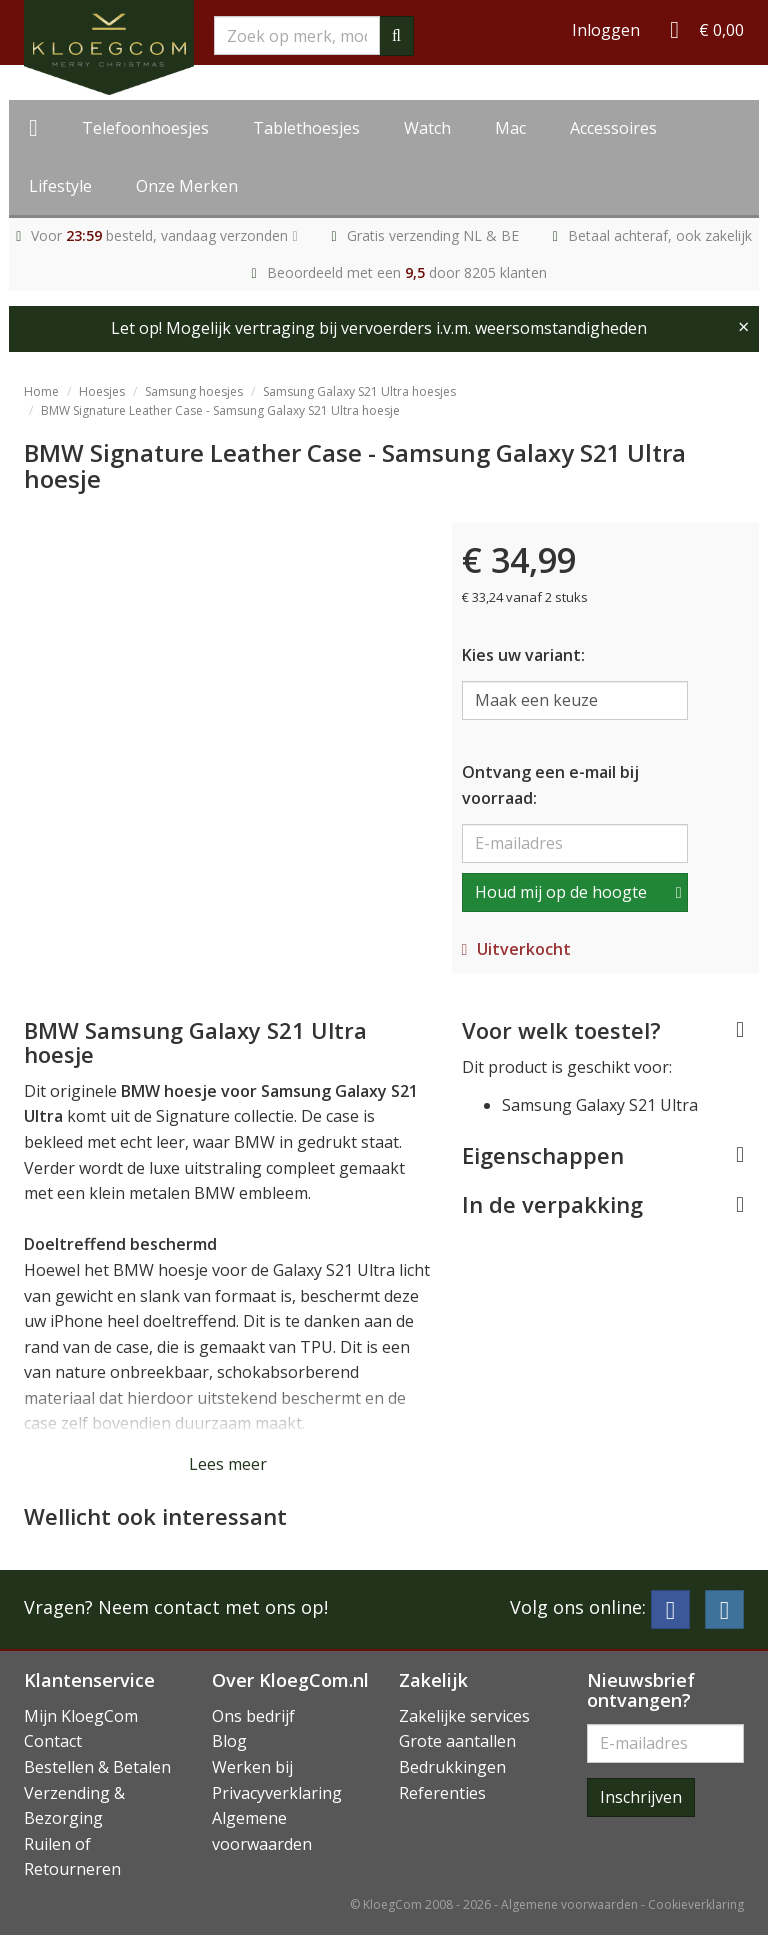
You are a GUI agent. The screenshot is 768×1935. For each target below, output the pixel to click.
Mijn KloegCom (81, 1716)
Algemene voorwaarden (569, 1904)
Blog (229, 1741)
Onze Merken (187, 186)
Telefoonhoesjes (145, 128)
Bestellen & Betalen (97, 1767)
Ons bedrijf (253, 1716)
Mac (510, 128)
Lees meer (228, 1464)
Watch (427, 128)
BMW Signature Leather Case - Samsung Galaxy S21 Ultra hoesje (220, 410)
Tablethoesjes (306, 128)
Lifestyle (60, 186)
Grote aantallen (457, 1741)
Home (41, 391)
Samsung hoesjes (194, 391)
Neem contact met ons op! (213, 1607)
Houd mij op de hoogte (561, 892)
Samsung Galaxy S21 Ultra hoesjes (359, 391)
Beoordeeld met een (407, 272)
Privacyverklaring (277, 1793)
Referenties (442, 1793)
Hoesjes (102, 391)
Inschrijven (641, 1797)
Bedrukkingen (452, 1767)
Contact (53, 1741)
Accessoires (613, 128)
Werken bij (252, 1767)
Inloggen (606, 30)
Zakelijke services (464, 1716)
